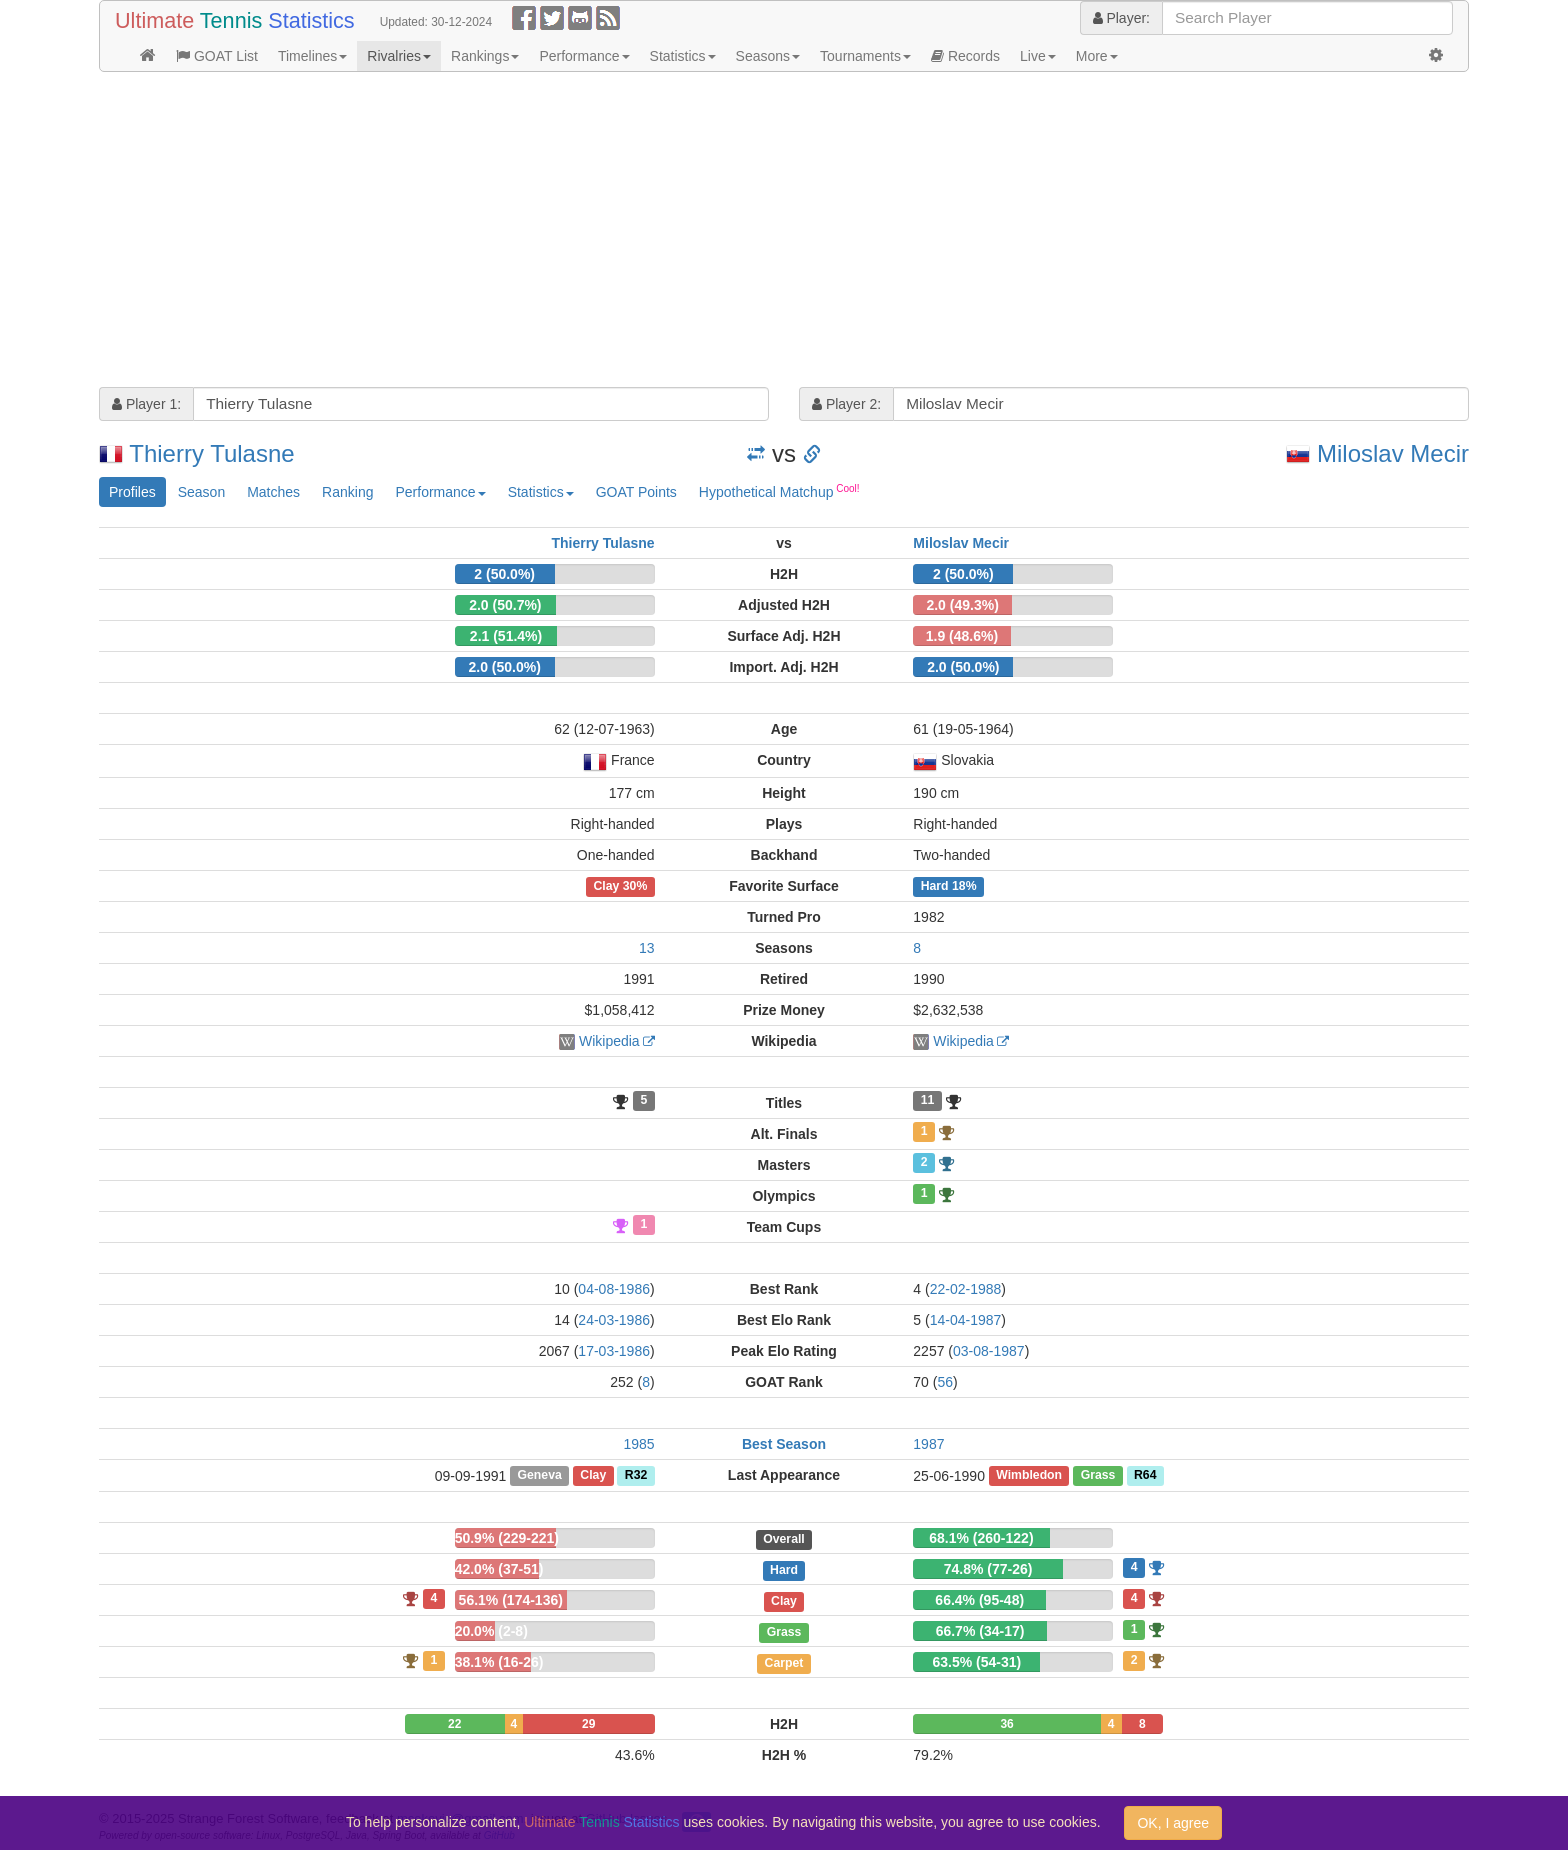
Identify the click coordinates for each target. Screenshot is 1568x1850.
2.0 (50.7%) (505, 605)
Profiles (132, 492)
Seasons (768, 56)
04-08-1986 (614, 1289)
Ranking (347, 492)
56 (945, 1382)
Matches (273, 492)
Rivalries (399, 56)
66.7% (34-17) (980, 1631)
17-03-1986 (614, 1351)
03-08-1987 (989, 1351)
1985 (639, 1444)
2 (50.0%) (504, 574)
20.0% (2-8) (491, 1631)
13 (647, 948)
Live (1038, 56)
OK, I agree (1173, 1823)
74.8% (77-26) (988, 1569)
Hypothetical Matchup (779, 491)
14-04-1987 (966, 1320)
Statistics (683, 56)
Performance (584, 56)
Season (201, 492)
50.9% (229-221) (507, 1538)
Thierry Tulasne (211, 453)
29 (588, 1724)
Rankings (485, 56)
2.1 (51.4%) (506, 636)
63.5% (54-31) (976, 1662)
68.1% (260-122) (981, 1538)
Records (965, 56)
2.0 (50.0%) (504, 667)
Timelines (312, 56)
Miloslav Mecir (1393, 453)
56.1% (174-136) (511, 1600)
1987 (928, 1444)
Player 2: (846, 404)
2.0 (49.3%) (962, 605)
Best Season (784, 1444)
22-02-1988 (966, 1289)
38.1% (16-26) (499, 1662)
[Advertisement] (699, 232)
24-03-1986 (614, 1320)
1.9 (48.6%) (962, 636)
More (1097, 56)
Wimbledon (1029, 1476)
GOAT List (217, 56)
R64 (1145, 1476)
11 (928, 1101)
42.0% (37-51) (499, 1569)
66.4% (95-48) (979, 1600)
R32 (636, 1476)
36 (1006, 1724)
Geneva (540, 1476)
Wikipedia (609, 1041)
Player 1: (146, 404)
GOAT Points (636, 492)
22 (454, 1724)
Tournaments (865, 56)
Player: (1121, 18)
